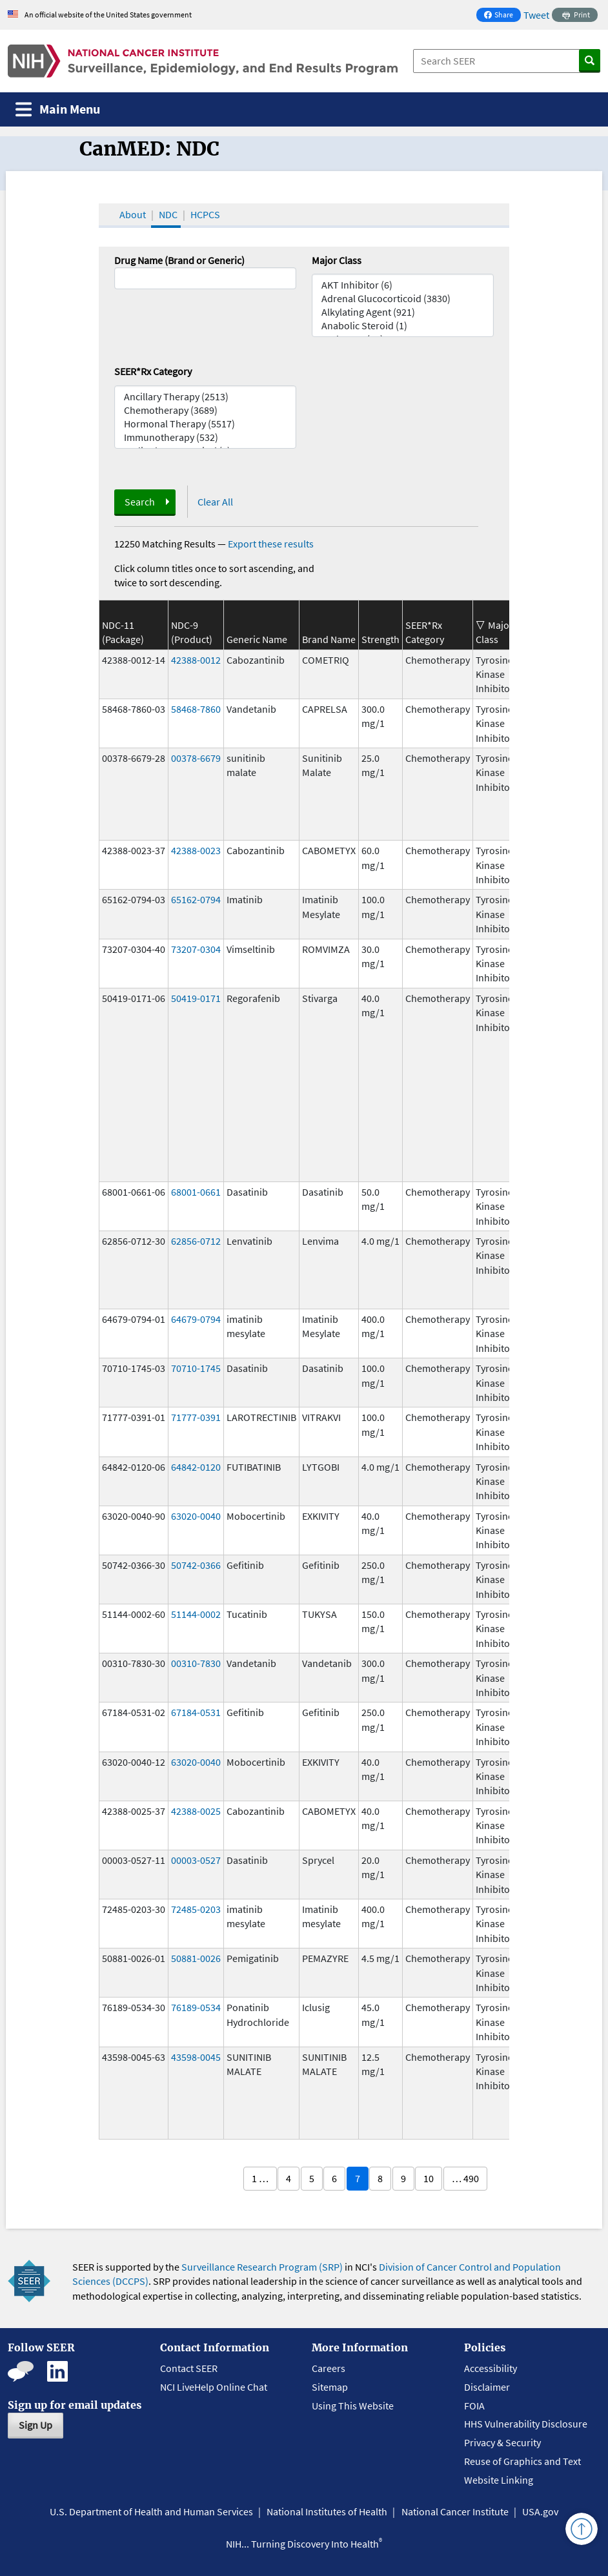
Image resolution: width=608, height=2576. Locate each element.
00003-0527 (196, 1860)
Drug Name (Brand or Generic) (179, 260)
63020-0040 (196, 1515)
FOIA (474, 2405)
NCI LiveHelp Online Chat (213, 2386)
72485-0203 (196, 1909)
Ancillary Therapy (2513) (205, 397)
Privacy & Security (502, 2442)
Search (140, 501)
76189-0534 (196, 2007)
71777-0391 (196, 1417)
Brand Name (329, 639)
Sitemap (330, 2386)
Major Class (336, 260)
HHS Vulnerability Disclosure (525, 2423)
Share (502, 16)
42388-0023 (196, 850)
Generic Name (257, 639)
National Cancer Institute (455, 2511)
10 (428, 2178)
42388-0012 (196, 659)
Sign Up (35, 2424)
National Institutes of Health (327, 2511)
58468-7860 (196, 708)
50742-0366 (196, 1565)
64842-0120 (196, 1466)
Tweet (536, 14)
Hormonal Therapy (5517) (205, 424)
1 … (260, 2178)
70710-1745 (196, 1368)
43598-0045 (196, 2056)
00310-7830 (196, 1663)
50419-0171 (196, 998)
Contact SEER (189, 2368)
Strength (380, 639)
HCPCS (205, 214)
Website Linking (498, 2479)
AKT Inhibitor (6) (402, 285)
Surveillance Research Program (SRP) (262, 2266)
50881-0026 (196, 1958)
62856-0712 (196, 1240)
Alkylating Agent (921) (402, 312)
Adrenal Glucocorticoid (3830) (402, 298)
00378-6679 (196, 757)
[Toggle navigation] (58, 109)
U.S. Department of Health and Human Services (151, 2511)
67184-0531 (196, 1712)
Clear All (215, 501)
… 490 (465, 2178)
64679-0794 (196, 1319)
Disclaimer (487, 2386)
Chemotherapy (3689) (205, 410)
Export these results (271, 543)
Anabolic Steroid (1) (402, 325)
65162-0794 (196, 899)
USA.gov (540, 2511)
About (132, 214)
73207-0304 (196, 949)
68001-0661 (196, 1191)
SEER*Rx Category (153, 371)
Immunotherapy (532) (205, 437)
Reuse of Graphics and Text (522, 2461)
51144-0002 (196, 1614)
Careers (328, 2368)
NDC (168, 214)
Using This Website (353, 2405)
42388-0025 (196, 1810)
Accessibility (490, 2368)
